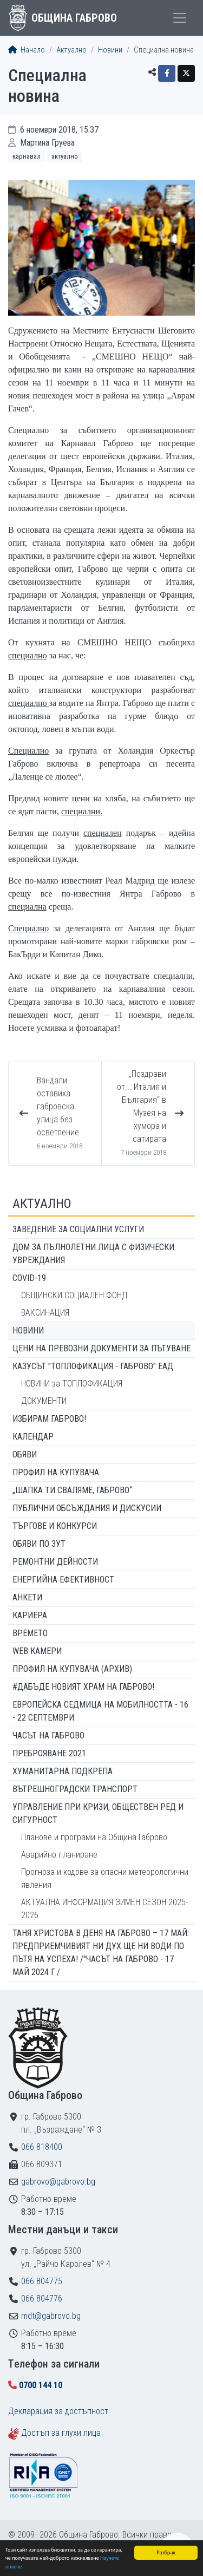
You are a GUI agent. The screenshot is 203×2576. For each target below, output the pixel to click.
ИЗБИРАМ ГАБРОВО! (49, 1419)
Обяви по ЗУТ (39, 1544)
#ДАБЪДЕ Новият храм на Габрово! (83, 1687)
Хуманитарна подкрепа (62, 1771)
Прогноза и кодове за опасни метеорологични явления (104, 1878)
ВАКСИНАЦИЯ (45, 1312)
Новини (110, 50)
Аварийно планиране (59, 1854)
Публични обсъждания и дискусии (86, 1508)
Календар (33, 1436)
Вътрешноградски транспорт (74, 1789)
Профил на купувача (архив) (72, 1669)
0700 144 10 (40, 2385)
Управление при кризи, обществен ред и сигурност (98, 1813)
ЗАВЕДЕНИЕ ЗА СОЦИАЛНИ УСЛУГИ (78, 1229)
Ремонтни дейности (55, 1562)
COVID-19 (29, 1278)
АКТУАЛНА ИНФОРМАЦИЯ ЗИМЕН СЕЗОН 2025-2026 (104, 1908)
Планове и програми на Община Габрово (94, 1837)
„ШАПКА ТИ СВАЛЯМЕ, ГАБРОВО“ (72, 1490)
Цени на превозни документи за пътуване (101, 1348)
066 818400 (41, 2147)
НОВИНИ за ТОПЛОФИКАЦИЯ (71, 1383)
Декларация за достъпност (58, 2411)
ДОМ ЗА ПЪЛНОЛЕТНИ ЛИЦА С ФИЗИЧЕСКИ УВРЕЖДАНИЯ (93, 1253)
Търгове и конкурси (54, 1526)
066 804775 (41, 2281)
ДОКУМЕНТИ (44, 1401)
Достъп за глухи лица (61, 2433)
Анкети (27, 1597)
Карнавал (26, 156)
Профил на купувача (55, 1472)
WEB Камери (37, 1651)
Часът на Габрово (48, 1735)
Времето (30, 1633)
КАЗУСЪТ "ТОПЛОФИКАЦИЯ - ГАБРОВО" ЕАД (92, 1366)
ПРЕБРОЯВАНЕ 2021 (49, 1753)
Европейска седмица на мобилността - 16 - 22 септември (100, 1711)
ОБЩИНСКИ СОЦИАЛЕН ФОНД (74, 1295)
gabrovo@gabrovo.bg (58, 2181)
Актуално (71, 50)
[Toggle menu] (179, 18)
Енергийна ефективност (63, 1579)
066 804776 (41, 2298)
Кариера (29, 1615)
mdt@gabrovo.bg (51, 2316)
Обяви (24, 1454)
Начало (26, 50)
